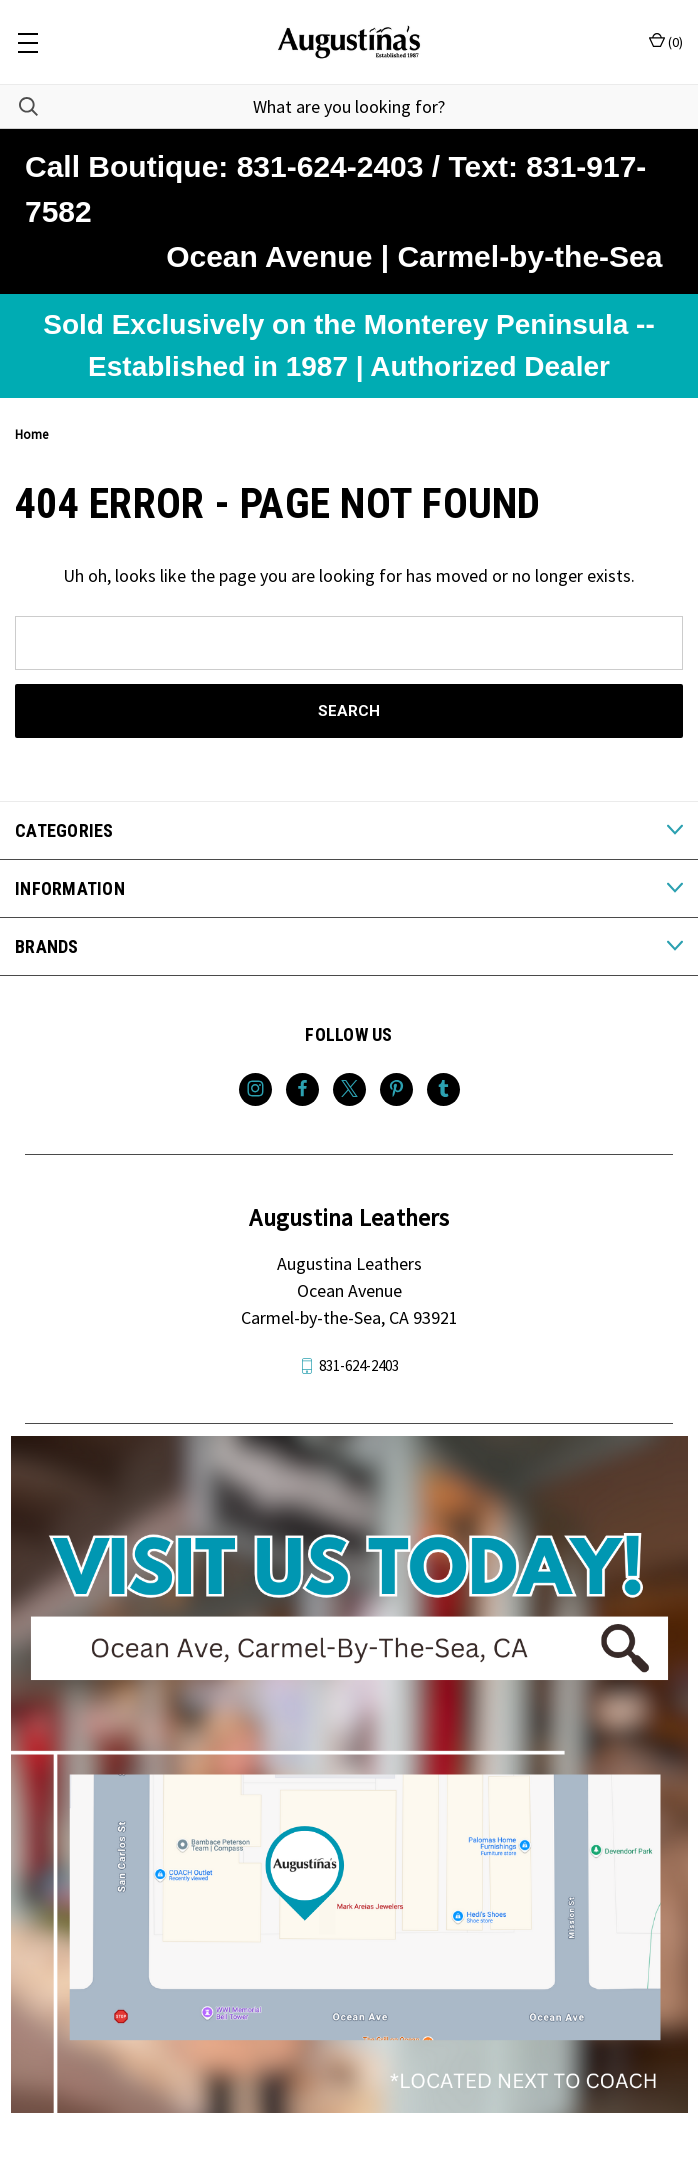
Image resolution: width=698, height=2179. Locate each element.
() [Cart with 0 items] (666, 41)
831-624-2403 (359, 1365)
